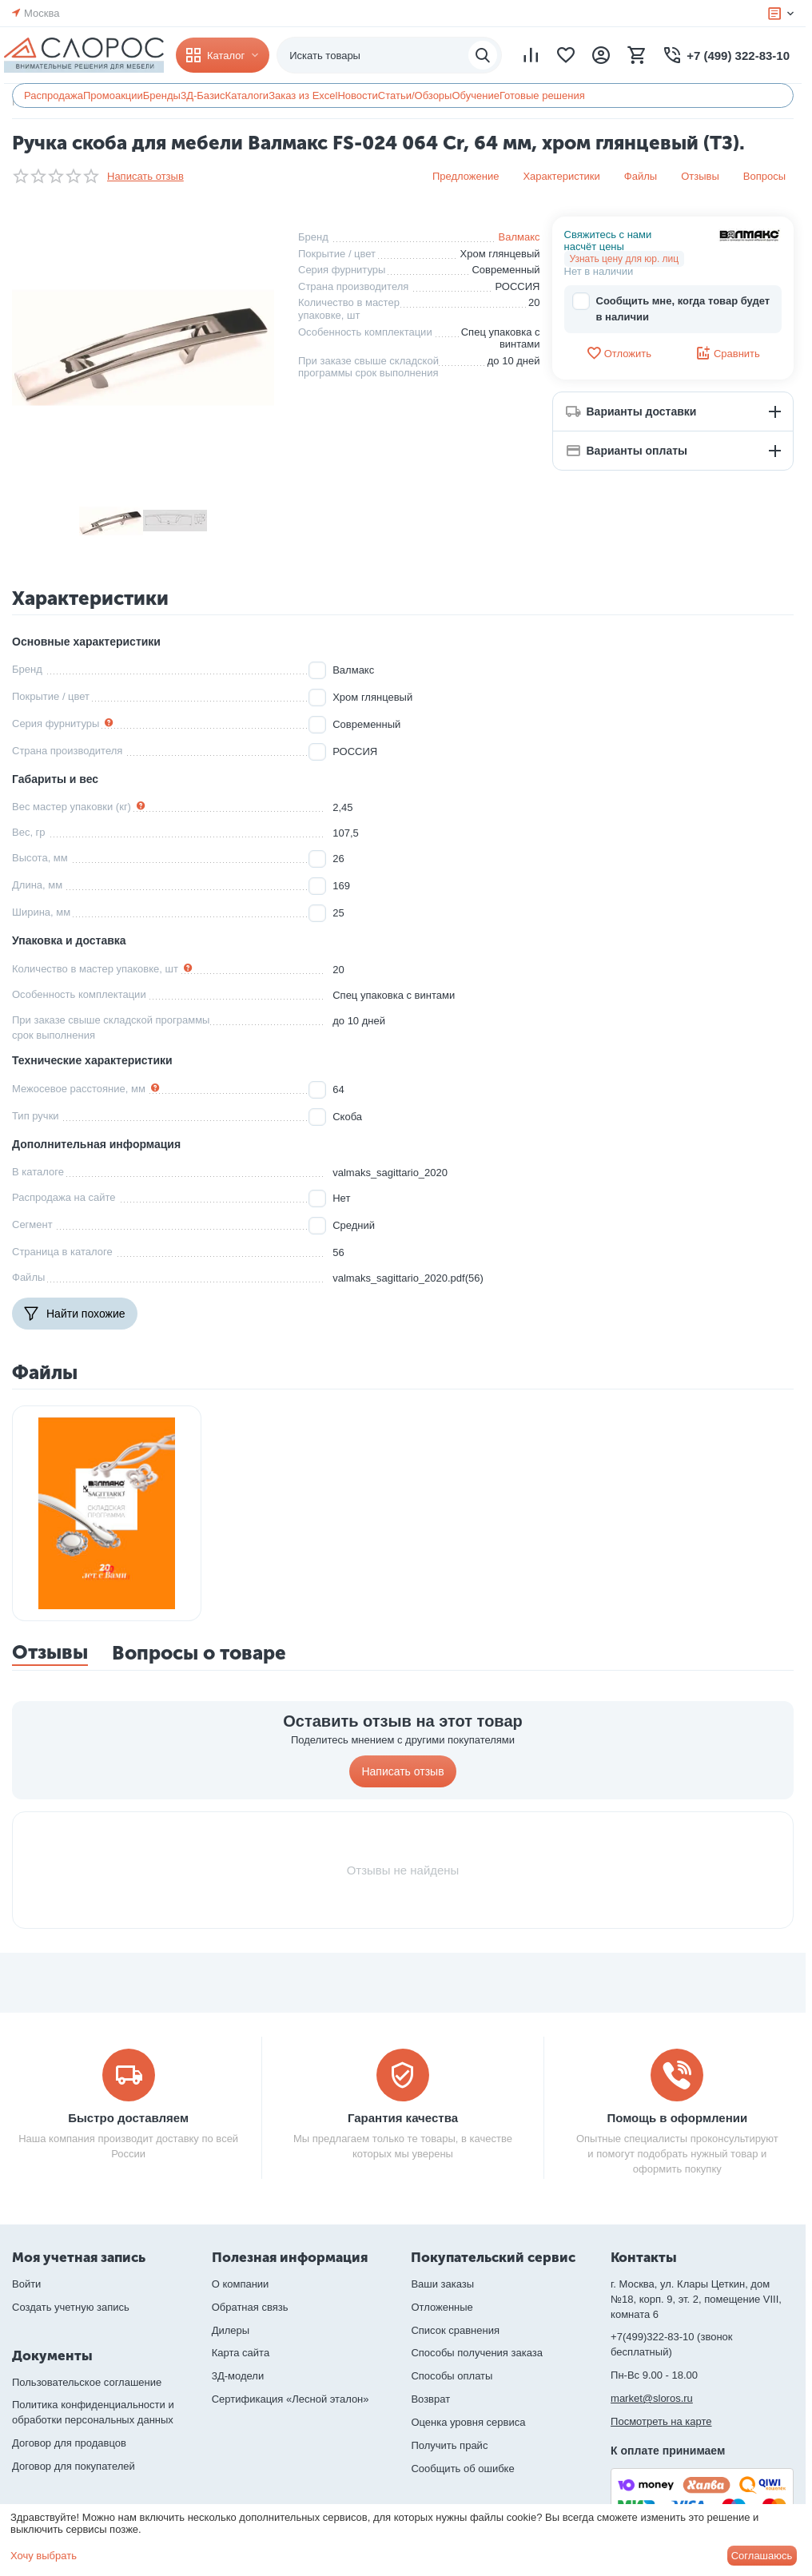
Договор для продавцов (69, 2443)
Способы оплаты (451, 2376)
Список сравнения (455, 2330)
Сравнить (727, 353)
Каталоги (247, 95)
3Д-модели (238, 2376)
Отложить (618, 353)
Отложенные (441, 2307)
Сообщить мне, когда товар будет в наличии (671, 308)
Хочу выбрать (43, 2556)
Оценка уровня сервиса (468, 2422)
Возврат (430, 2399)
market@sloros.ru (652, 2398)
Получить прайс (449, 2445)
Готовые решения (542, 95)
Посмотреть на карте (661, 2421)
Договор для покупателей (73, 2466)
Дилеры (230, 2330)
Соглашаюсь (762, 2556)
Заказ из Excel (303, 95)
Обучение (475, 95)
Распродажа (53, 95)
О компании (240, 2284)
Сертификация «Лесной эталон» (290, 2399)
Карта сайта (240, 2353)
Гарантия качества (403, 2118)
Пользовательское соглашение (86, 2382)
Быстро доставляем (128, 2118)
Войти (26, 2284)
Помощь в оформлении (677, 2118)
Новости (357, 95)
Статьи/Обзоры (415, 95)
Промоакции (113, 95)
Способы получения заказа (477, 2353)
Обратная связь (250, 2307)
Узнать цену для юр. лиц (624, 258)
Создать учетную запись (70, 2307)
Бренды (162, 95)
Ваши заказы (442, 2284)
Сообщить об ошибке (462, 2469)
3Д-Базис (203, 95)
